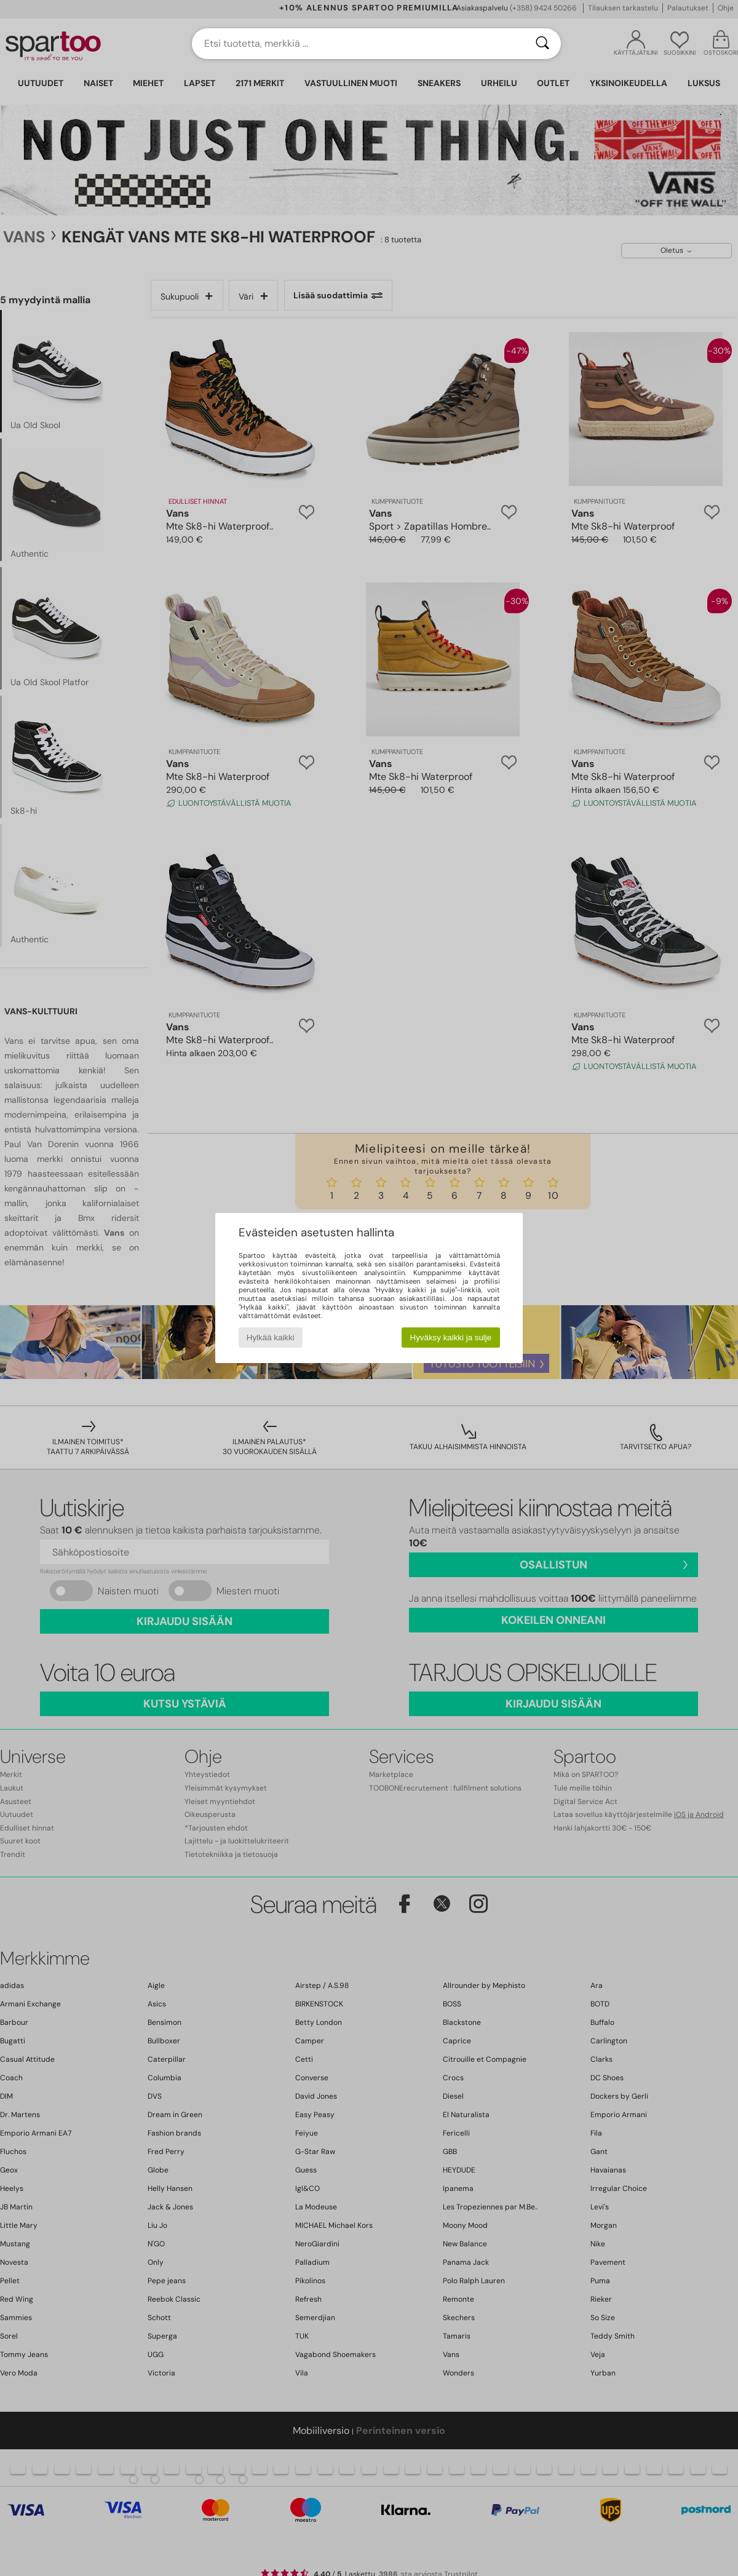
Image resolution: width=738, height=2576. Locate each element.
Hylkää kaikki (271, 1337)
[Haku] (542, 43)
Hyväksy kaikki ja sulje (451, 1337)
